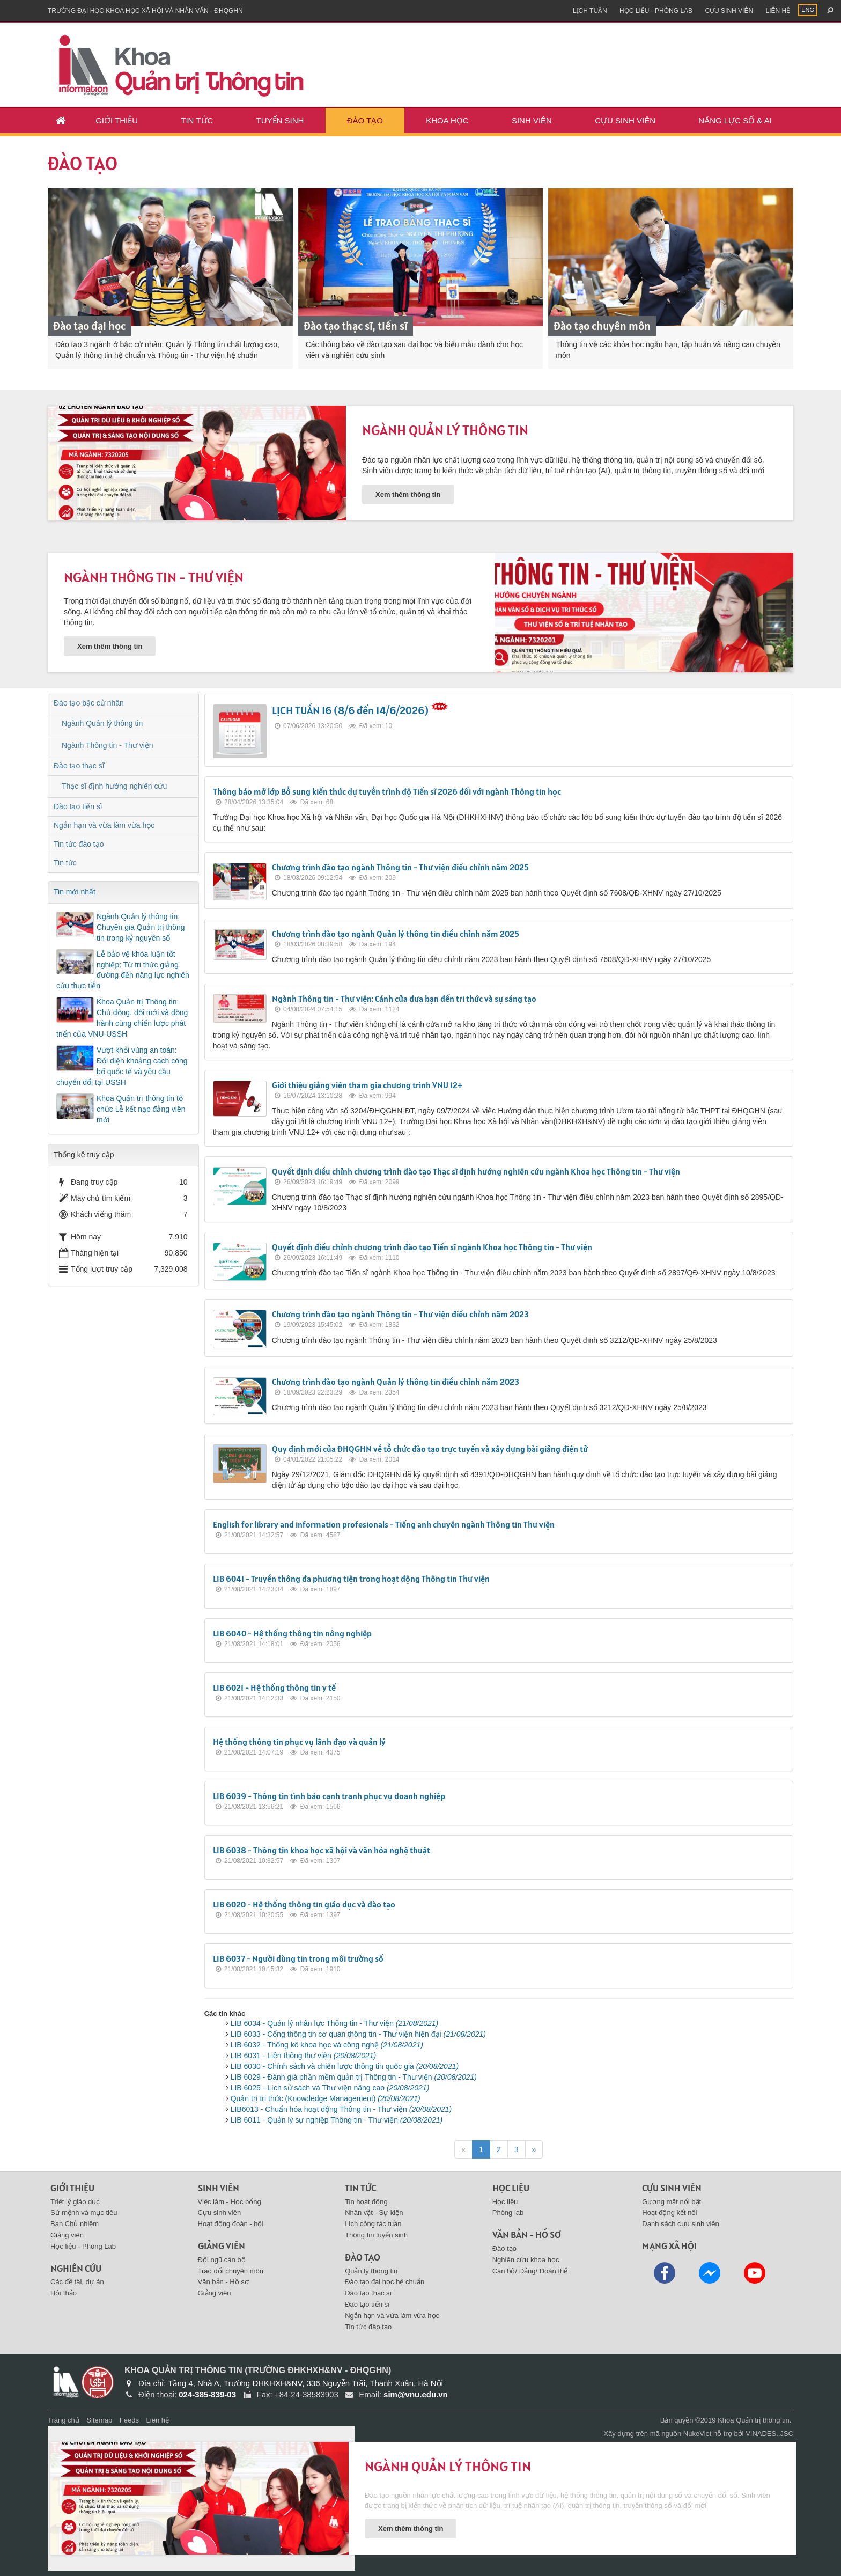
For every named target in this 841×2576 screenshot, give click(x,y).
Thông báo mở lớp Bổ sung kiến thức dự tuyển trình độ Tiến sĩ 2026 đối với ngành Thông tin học (387, 791)
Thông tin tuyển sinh (376, 2235)
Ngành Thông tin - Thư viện (154, 577)
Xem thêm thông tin (407, 494)
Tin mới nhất (74, 891)
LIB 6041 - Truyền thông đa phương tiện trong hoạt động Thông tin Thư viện (351, 1578)
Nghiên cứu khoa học (525, 2260)
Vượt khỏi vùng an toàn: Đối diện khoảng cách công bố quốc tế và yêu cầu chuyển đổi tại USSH (122, 1066)
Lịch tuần (590, 10)
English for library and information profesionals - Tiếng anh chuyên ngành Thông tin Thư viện (384, 1524)
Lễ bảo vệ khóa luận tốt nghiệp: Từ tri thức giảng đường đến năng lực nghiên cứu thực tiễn (122, 970)
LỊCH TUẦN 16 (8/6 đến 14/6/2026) (350, 710)
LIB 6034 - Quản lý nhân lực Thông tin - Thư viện (335, 2023)
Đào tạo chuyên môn (602, 326)
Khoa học (447, 120)
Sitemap (99, 2420)
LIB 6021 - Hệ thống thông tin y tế (274, 1687)
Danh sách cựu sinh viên (680, 2224)
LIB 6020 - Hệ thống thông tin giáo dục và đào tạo (304, 1904)
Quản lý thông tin (371, 2271)
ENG (807, 9)
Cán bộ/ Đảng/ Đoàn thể (530, 2271)
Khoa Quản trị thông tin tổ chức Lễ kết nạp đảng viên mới (141, 1109)
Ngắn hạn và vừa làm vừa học (104, 825)
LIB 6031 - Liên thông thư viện (304, 2055)
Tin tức (197, 120)
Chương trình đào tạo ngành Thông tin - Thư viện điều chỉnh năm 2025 (400, 867)
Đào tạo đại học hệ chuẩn (384, 2282)
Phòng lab (508, 2212)
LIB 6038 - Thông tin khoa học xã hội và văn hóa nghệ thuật (321, 1850)
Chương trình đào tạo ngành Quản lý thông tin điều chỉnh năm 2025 (395, 933)
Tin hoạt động (366, 2202)
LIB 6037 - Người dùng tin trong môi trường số (298, 1958)
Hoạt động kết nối (669, 2212)
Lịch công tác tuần (373, 2224)
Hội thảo (63, 2293)
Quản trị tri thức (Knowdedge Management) (325, 2098)
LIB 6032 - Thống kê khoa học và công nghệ (327, 2045)
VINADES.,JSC (769, 2434)
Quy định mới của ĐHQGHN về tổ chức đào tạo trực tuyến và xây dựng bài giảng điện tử (430, 1448)
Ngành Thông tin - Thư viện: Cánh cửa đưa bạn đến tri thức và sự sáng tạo (404, 998)
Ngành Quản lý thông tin (445, 430)
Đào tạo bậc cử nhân (89, 703)
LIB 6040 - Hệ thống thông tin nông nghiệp (292, 1633)
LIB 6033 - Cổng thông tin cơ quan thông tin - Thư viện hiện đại (358, 2034)
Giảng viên (67, 2235)
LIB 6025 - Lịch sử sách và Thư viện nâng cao (330, 2087)
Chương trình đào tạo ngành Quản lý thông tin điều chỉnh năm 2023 (395, 1381)
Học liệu (505, 2202)
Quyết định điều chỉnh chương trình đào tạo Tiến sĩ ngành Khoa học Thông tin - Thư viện (432, 1247)
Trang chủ (63, 2420)
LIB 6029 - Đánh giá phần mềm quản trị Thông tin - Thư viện (354, 2077)
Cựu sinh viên (729, 10)
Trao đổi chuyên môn (230, 2271)
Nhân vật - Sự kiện (374, 2212)
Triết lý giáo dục (75, 2202)
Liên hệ (777, 10)
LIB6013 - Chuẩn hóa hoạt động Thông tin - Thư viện (341, 2109)
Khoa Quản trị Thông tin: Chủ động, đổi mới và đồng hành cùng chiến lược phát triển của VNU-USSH (122, 1017)
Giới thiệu (116, 120)
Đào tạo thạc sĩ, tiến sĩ (356, 326)
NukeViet (697, 2434)
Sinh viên (532, 120)
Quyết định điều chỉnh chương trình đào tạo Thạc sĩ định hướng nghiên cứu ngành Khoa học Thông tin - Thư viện (476, 1171)
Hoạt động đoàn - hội (231, 2224)
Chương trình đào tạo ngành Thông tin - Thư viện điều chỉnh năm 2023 (400, 1314)
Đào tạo (365, 120)
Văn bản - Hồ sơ (223, 2282)
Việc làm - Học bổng (229, 2202)
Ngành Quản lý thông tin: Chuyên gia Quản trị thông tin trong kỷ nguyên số (141, 927)
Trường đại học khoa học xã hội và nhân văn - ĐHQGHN (145, 10)
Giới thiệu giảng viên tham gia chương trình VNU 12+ (367, 1085)
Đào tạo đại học (89, 326)
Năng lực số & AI (735, 120)
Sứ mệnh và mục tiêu (83, 2212)
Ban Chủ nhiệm (74, 2224)
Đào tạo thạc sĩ (79, 765)
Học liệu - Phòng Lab (655, 10)
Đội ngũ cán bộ (222, 2260)
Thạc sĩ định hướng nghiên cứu (114, 786)
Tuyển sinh (280, 120)
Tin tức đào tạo (79, 844)
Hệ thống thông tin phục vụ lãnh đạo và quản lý (299, 1741)
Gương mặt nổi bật (671, 2202)
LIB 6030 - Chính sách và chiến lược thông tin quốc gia (345, 2066)
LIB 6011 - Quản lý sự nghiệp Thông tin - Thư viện (337, 2120)
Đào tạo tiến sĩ (78, 806)
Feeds (129, 2420)
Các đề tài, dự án (77, 2282)
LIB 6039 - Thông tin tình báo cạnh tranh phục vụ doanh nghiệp (329, 1795)
